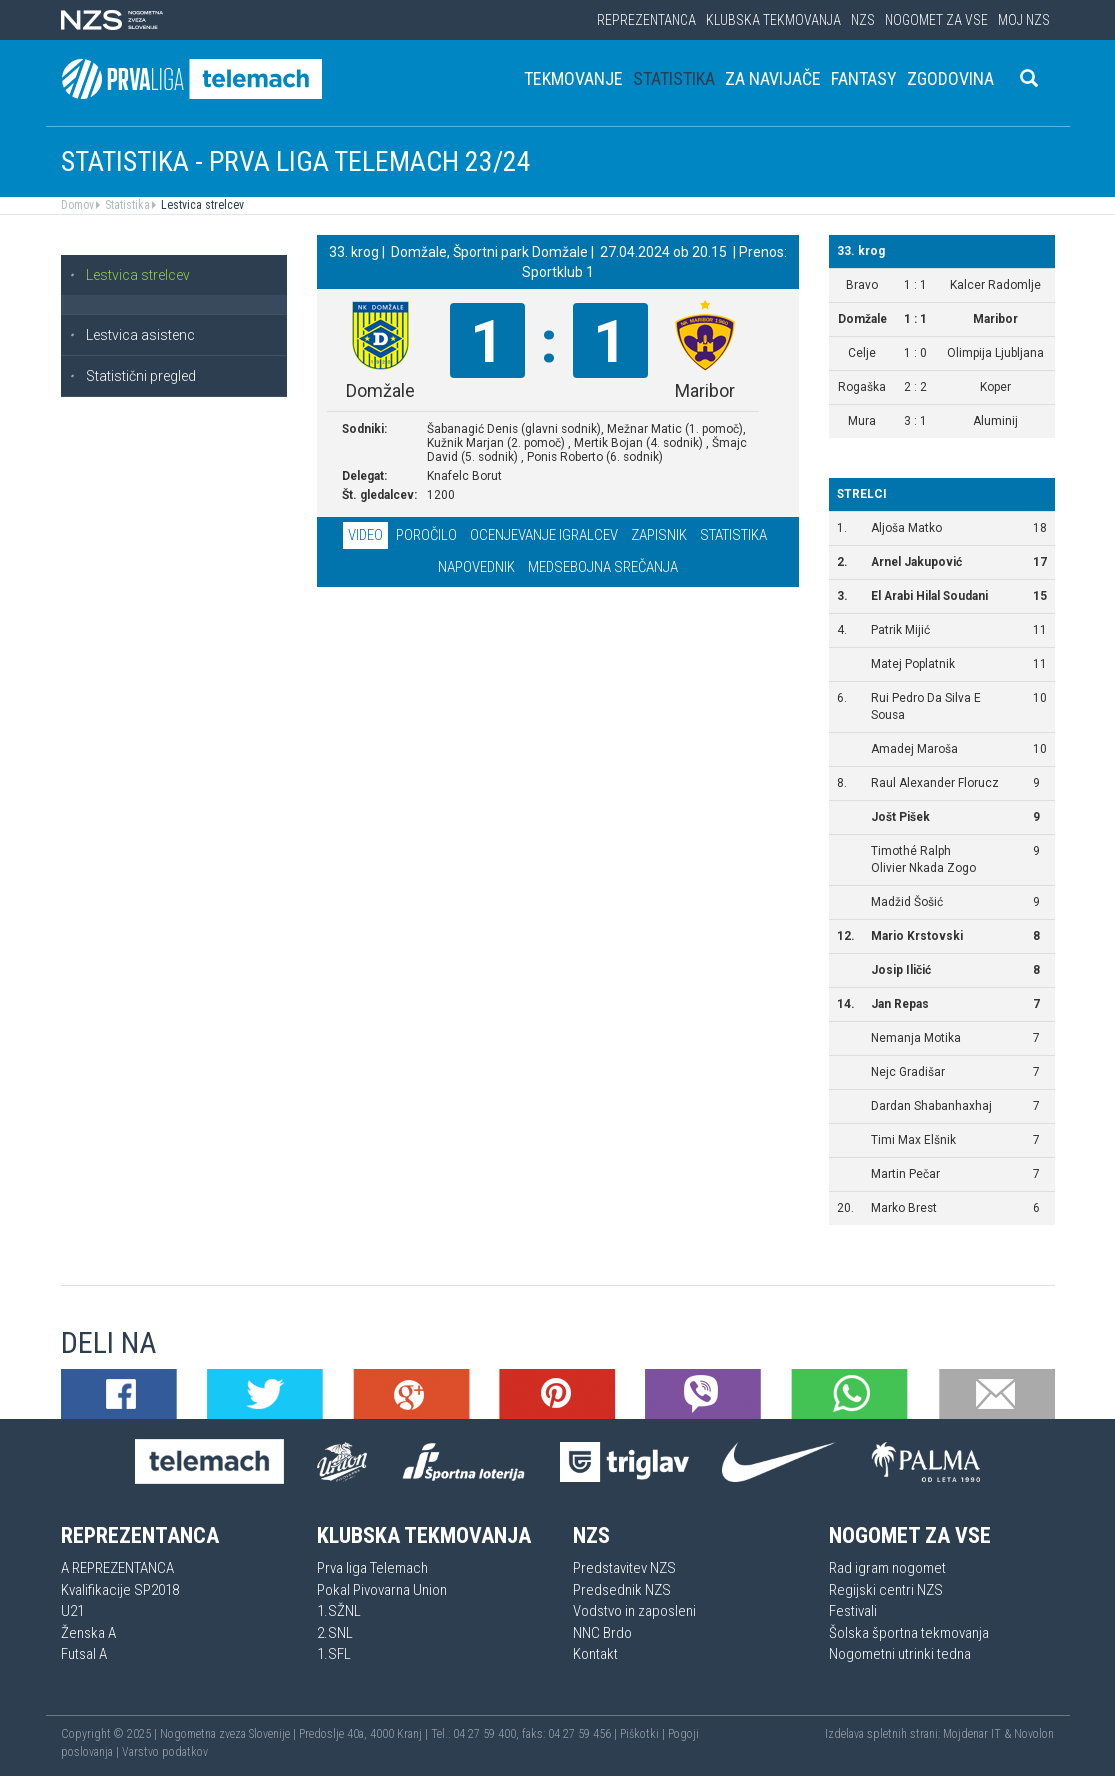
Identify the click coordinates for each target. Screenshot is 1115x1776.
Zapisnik (659, 535)
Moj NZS (1024, 20)
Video (365, 535)
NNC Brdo (602, 1633)
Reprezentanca (646, 20)
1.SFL (334, 1654)
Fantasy (864, 78)
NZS (863, 20)
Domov (77, 205)
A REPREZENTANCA (117, 1568)
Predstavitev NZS (624, 1568)
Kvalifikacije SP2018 (120, 1590)
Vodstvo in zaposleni (634, 1611)
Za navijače (773, 78)
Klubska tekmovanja (773, 20)
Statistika (674, 78)
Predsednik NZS (622, 1590)
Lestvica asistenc (132, 335)
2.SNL (335, 1633)
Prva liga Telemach (372, 1568)
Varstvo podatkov (165, 1752)
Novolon (1034, 1734)
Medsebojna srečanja (603, 567)
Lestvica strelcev (201, 205)
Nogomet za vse (936, 20)
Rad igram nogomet (887, 1568)
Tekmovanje (573, 78)
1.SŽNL (339, 1611)
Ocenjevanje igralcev (544, 535)
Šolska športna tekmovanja (909, 1633)
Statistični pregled (132, 376)
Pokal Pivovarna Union (382, 1590)
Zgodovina (950, 78)
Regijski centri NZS (886, 1590)
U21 (72, 1611)
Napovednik (476, 567)
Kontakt (595, 1654)
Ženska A (88, 1633)
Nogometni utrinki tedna (900, 1654)
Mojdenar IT (972, 1734)
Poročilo (426, 535)
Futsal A (84, 1654)
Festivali (853, 1611)
